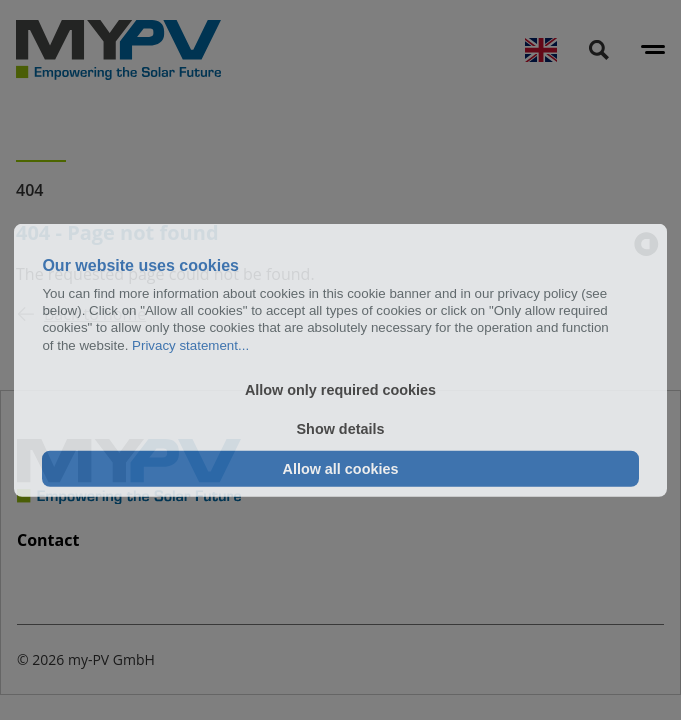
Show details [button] (341, 429)
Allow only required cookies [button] (340, 390)
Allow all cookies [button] (341, 469)
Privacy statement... (190, 344)
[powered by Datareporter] (646, 244)
